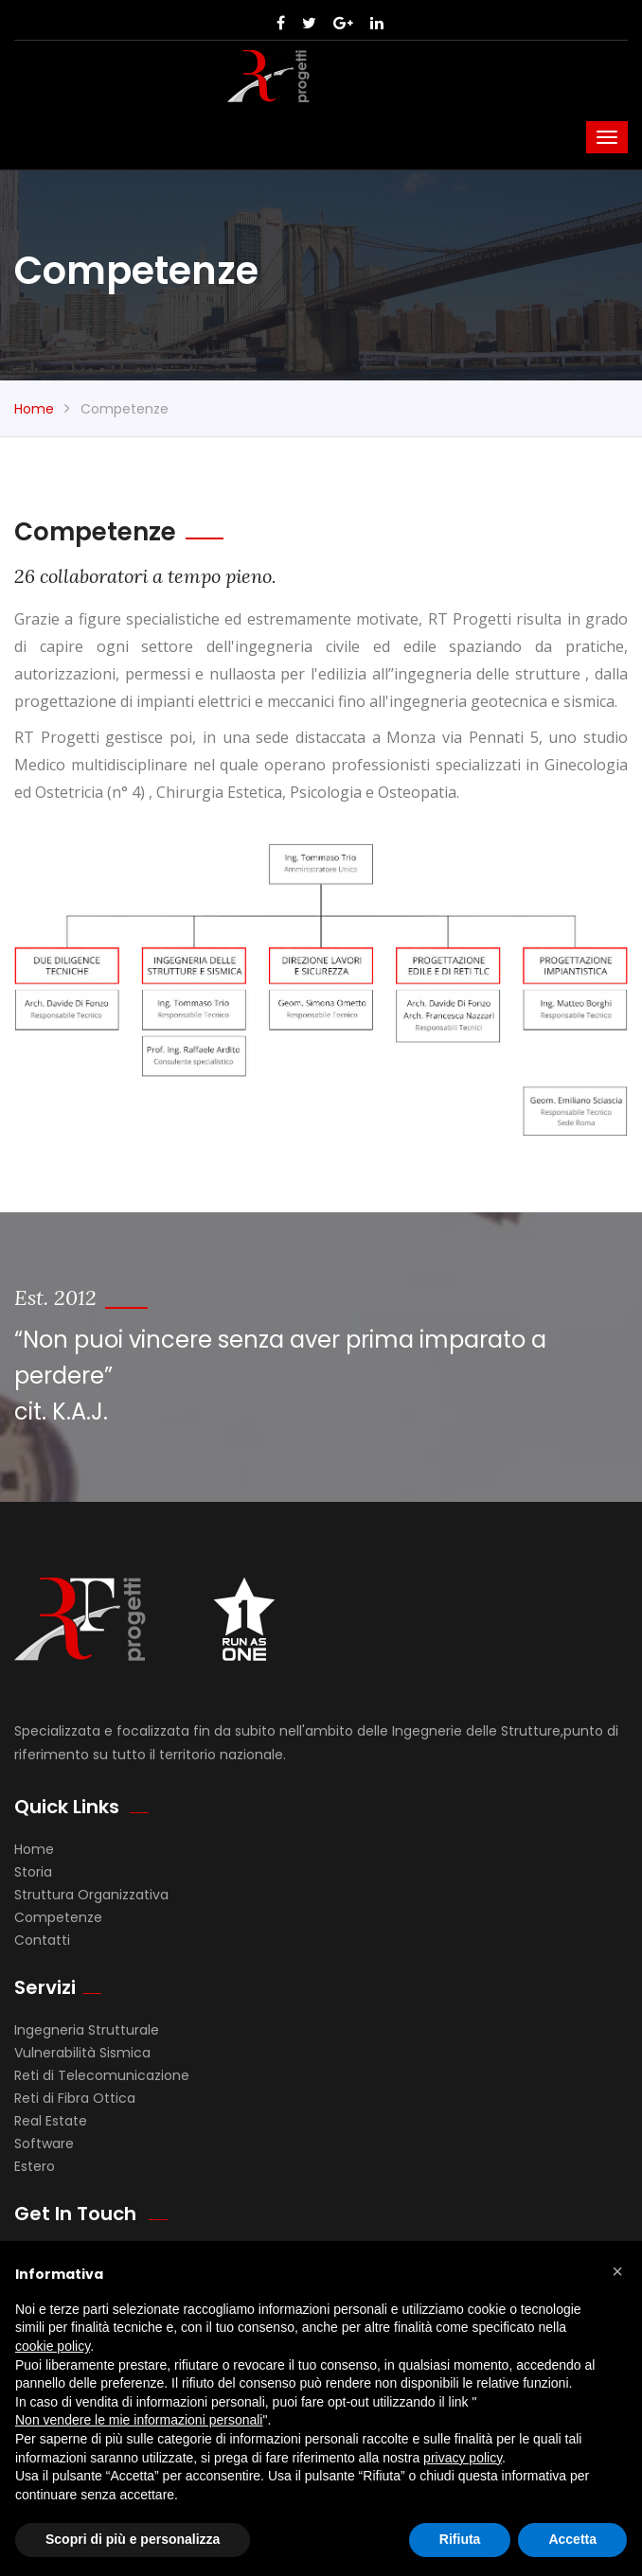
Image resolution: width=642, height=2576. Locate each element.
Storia (33, 1871)
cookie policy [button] (52, 2346)
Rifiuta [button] (460, 2539)
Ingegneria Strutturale (86, 2029)
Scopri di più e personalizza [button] (132, 2539)
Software (44, 2143)
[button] (617, 2271)
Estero (34, 2166)
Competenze (58, 1917)
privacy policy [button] (462, 2457)
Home (34, 408)
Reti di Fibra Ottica (74, 2098)
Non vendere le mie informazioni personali (138, 2419)
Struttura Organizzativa (91, 1894)
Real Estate (50, 2120)
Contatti (42, 1940)
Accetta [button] (572, 2539)
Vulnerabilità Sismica (82, 2052)
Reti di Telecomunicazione (101, 2075)
